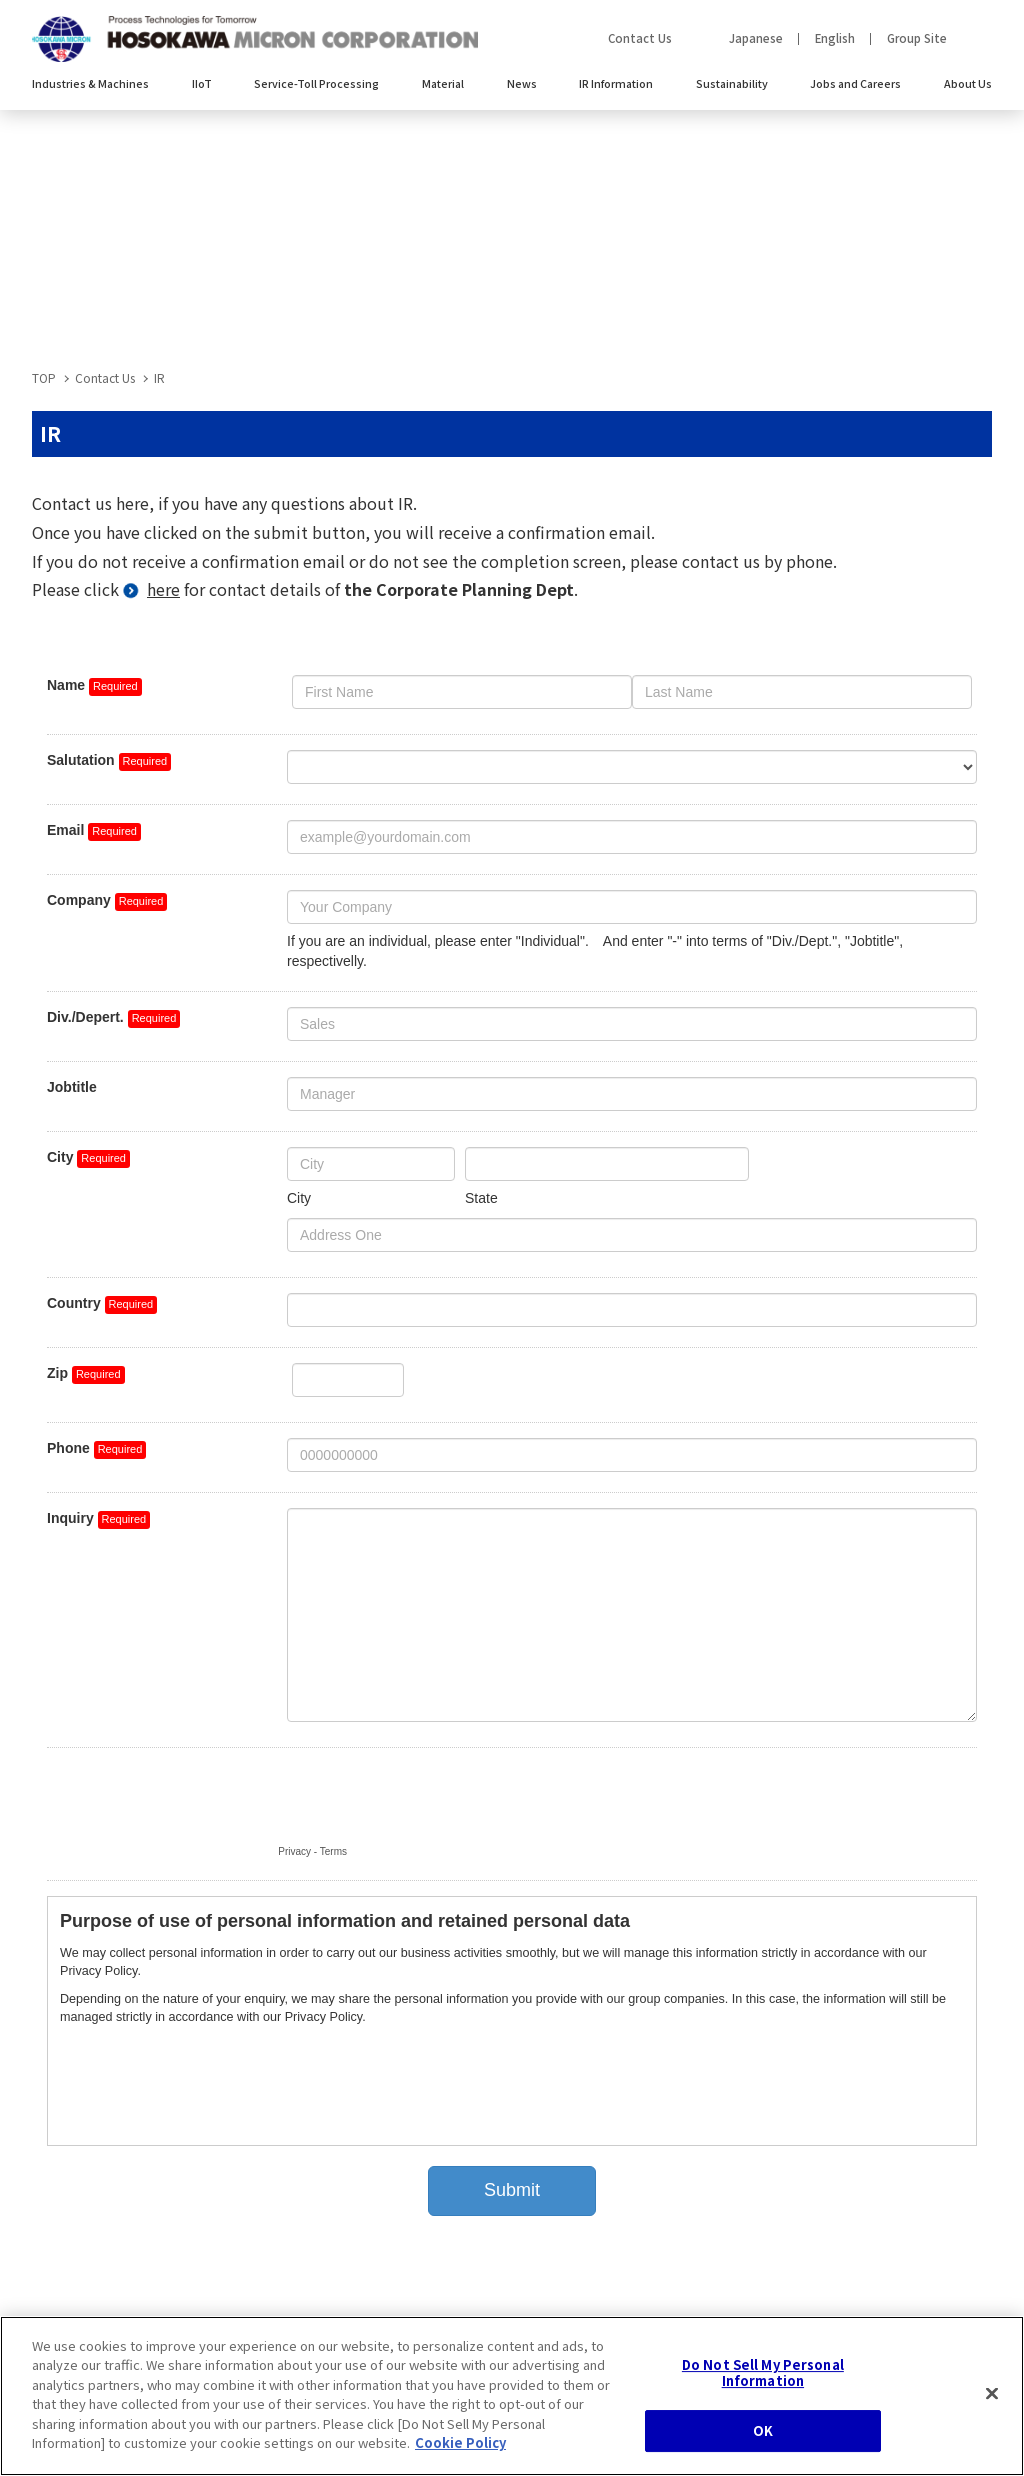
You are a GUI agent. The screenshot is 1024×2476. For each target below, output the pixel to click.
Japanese (756, 38)
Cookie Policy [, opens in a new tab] (460, 2447)
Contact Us (640, 38)
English (835, 38)
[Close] (992, 2398)
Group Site (917, 38)
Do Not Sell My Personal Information (763, 2376)
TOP (44, 377)
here (163, 589)
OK (763, 2435)
